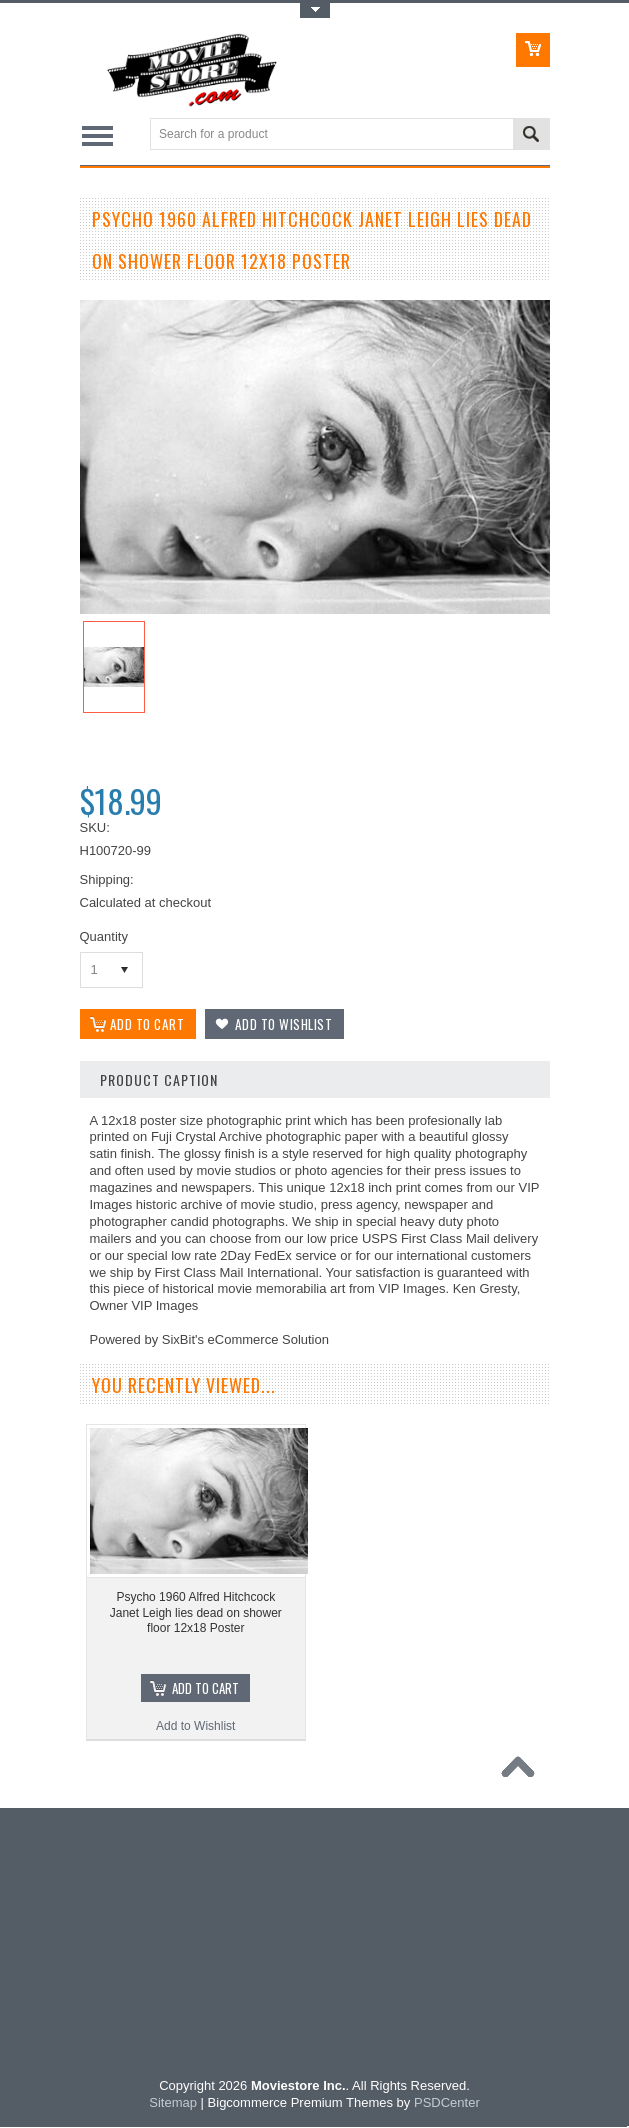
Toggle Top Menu (315, 10)
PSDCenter (447, 2103)
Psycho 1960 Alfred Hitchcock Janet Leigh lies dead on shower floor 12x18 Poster (196, 1613)
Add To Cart (205, 1689)
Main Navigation (97, 135)
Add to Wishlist (195, 1727)
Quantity (104, 936)
